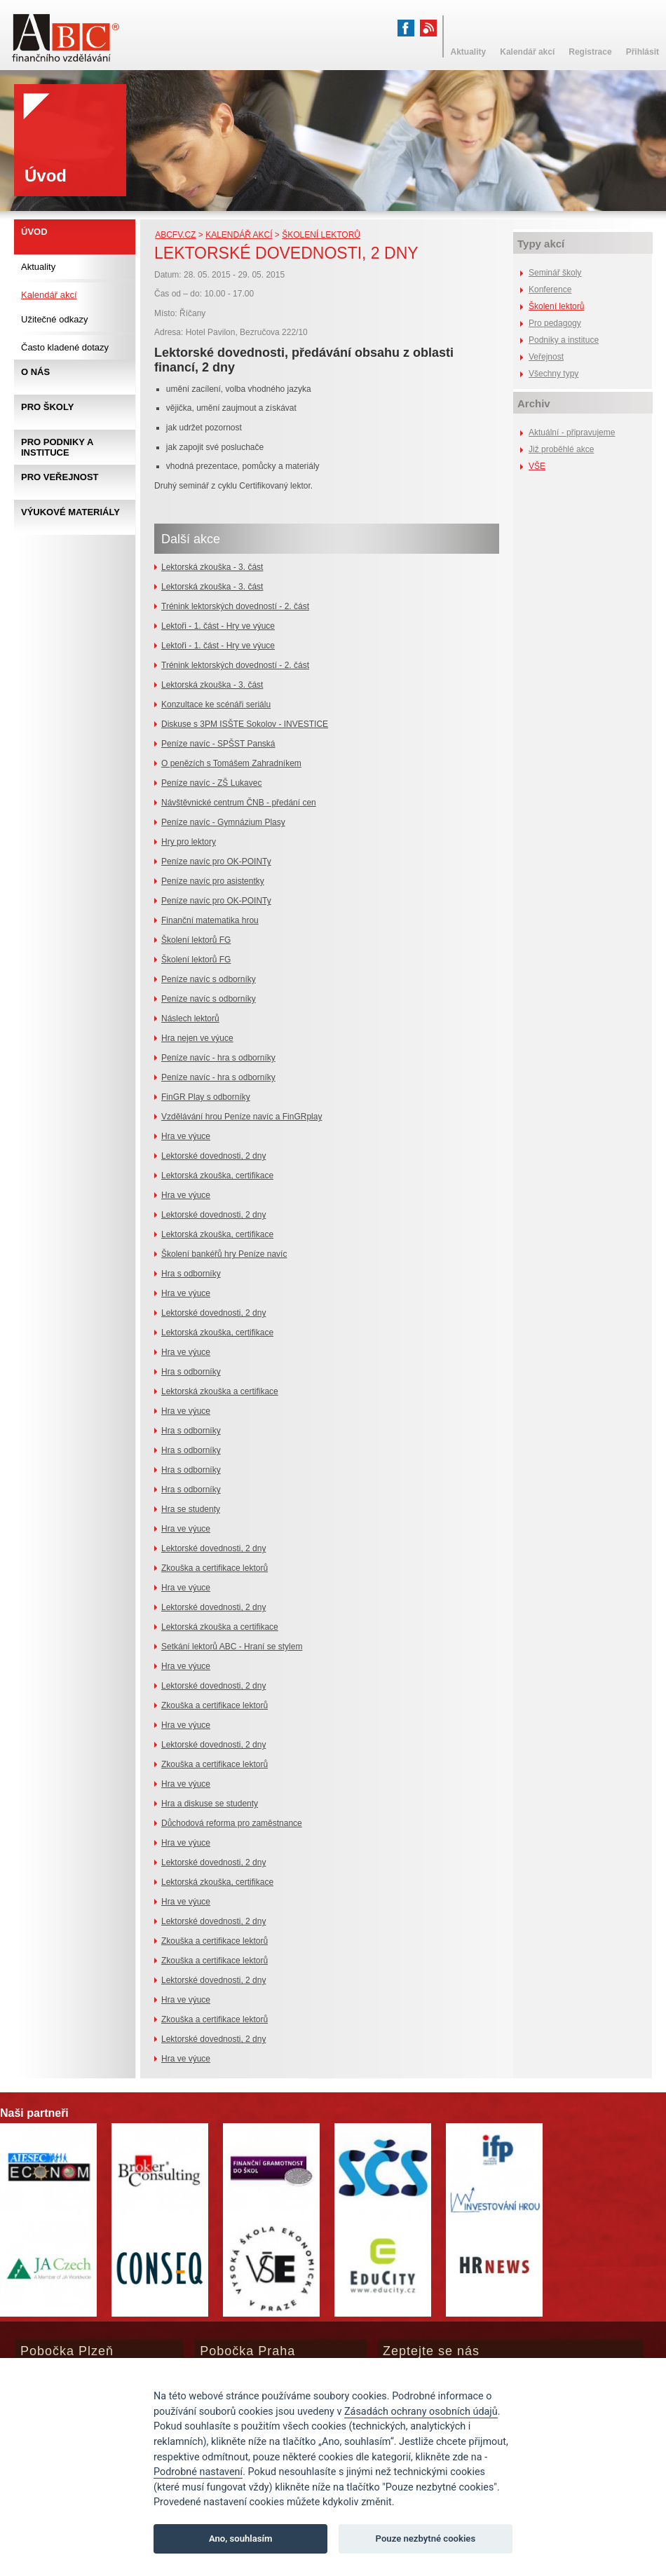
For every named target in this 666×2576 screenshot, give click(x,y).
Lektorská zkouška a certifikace (219, 1391)
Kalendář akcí (238, 235)
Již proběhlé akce (561, 449)
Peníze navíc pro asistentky (212, 881)
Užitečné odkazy (54, 319)
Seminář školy (555, 273)
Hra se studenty (190, 1509)
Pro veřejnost (60, 477)
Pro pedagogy (555, 323)
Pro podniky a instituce (57, 447)
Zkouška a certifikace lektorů (214, 1568)
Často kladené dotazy (65, 347)
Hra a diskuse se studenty (209, 1803)
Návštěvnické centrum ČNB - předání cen (238, 802)
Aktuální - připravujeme (572, 432)
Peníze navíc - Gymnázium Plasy (223, 822)
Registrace (590, 52)
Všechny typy (553, 374)
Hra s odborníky (191, 1274)
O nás (35, 372)
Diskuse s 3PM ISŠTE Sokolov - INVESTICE (244, 724)
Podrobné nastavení (198, 2472)
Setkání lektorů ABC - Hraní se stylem (231, 1646)
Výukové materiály (70, 512)
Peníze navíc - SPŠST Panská (218, 744)
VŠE (537, 466)
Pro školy (47, 407)
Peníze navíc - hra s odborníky (218, 1058)
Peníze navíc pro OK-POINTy (216, 861)
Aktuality (38, 266)
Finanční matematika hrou (210, 920)
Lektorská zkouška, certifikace (217, 1175)
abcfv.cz (175, 235)
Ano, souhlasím (241, 2538)
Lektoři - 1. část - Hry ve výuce (218, 626)
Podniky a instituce (564, 340)
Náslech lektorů (190, 1018)
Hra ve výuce (185, 1136)
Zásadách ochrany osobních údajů (421, 2412)
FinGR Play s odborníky (205, 1097)
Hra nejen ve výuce (197, 1038)
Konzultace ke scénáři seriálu (216, 704)
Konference (550, 289)
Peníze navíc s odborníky (208, 979)
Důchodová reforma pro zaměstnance (231, 1823)
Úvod (34, 231)
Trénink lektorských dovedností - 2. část (235, 606)
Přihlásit (642, 52)
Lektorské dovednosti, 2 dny (213, 1156)
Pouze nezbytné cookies (426, 2538)
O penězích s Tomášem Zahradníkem (231, 763)
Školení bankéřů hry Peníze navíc (224, 1254)
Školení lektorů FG (196, 940)
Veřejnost (546, 357)
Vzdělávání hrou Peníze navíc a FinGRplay (241, 1117)
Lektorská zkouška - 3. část (212, 567)
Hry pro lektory (188, 842)
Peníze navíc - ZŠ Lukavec (211, 783)
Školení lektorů (321, 235)
